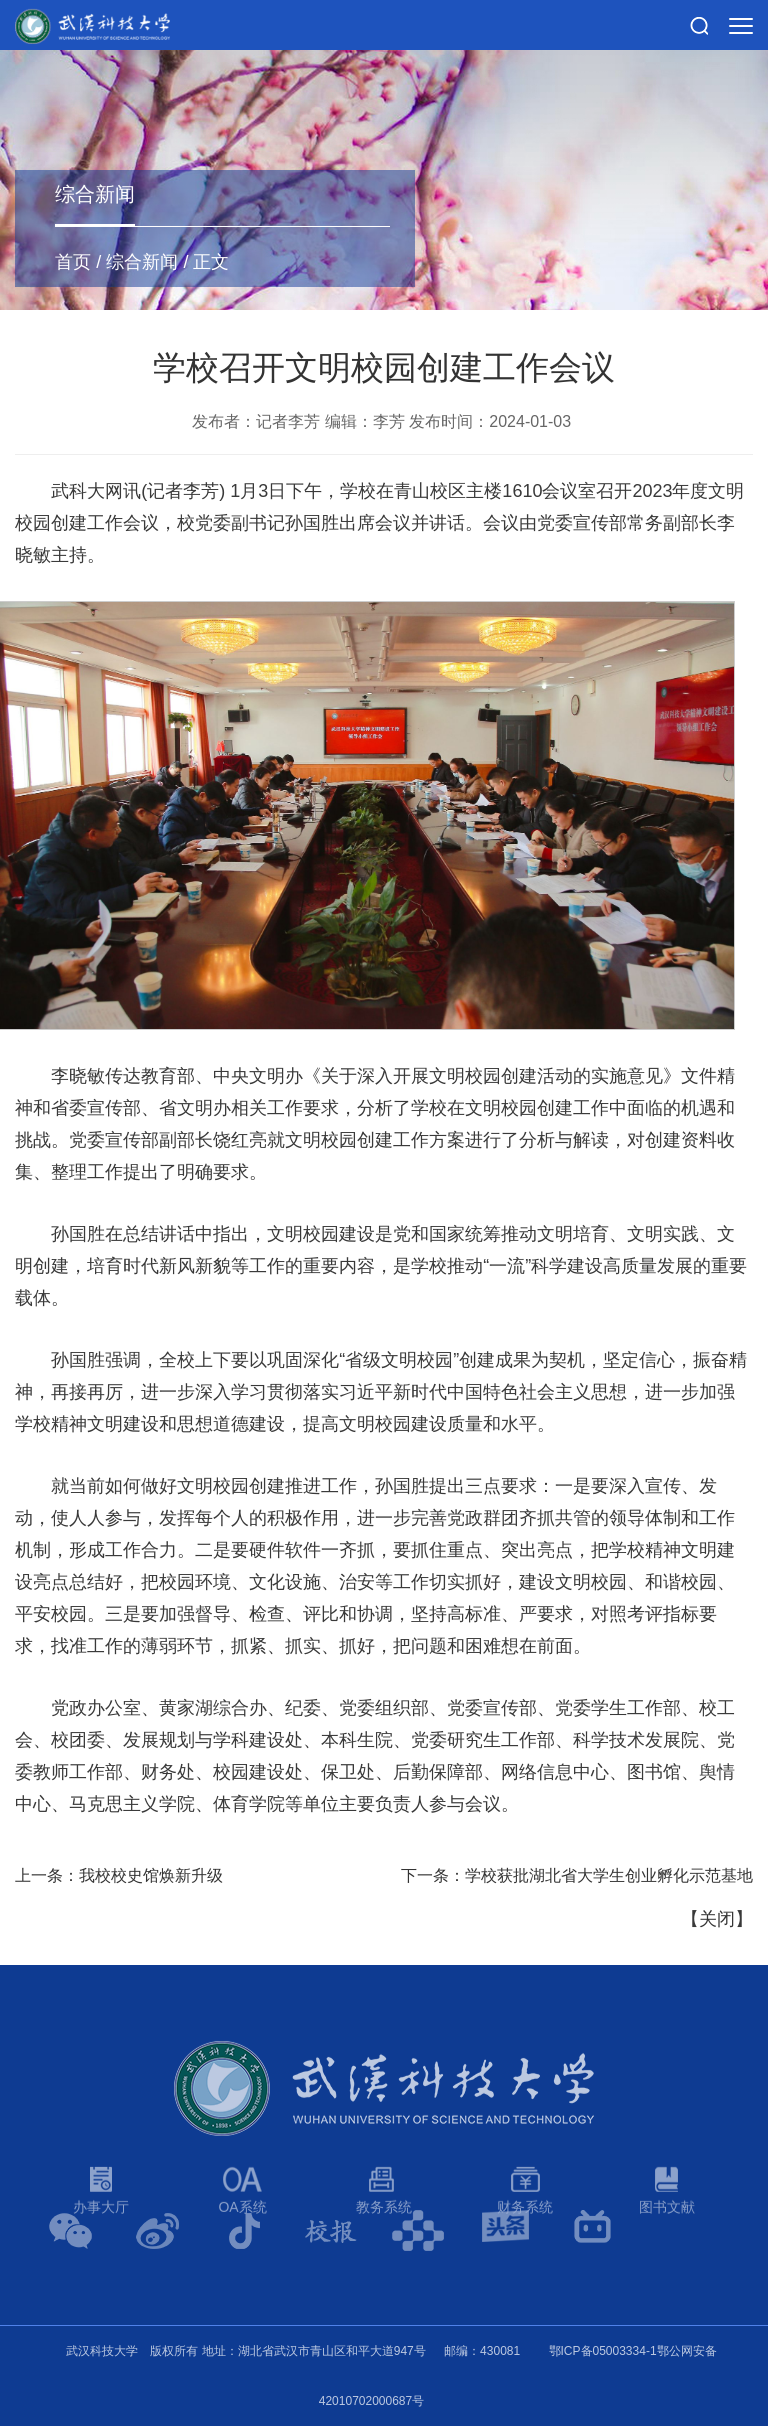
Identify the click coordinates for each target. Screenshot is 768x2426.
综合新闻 (142, 262)
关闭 (717, 1919)
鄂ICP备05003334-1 (603, 2351)
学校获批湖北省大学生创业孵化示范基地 (609, 1875)
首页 (73, 262)
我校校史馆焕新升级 (151, 1875)
